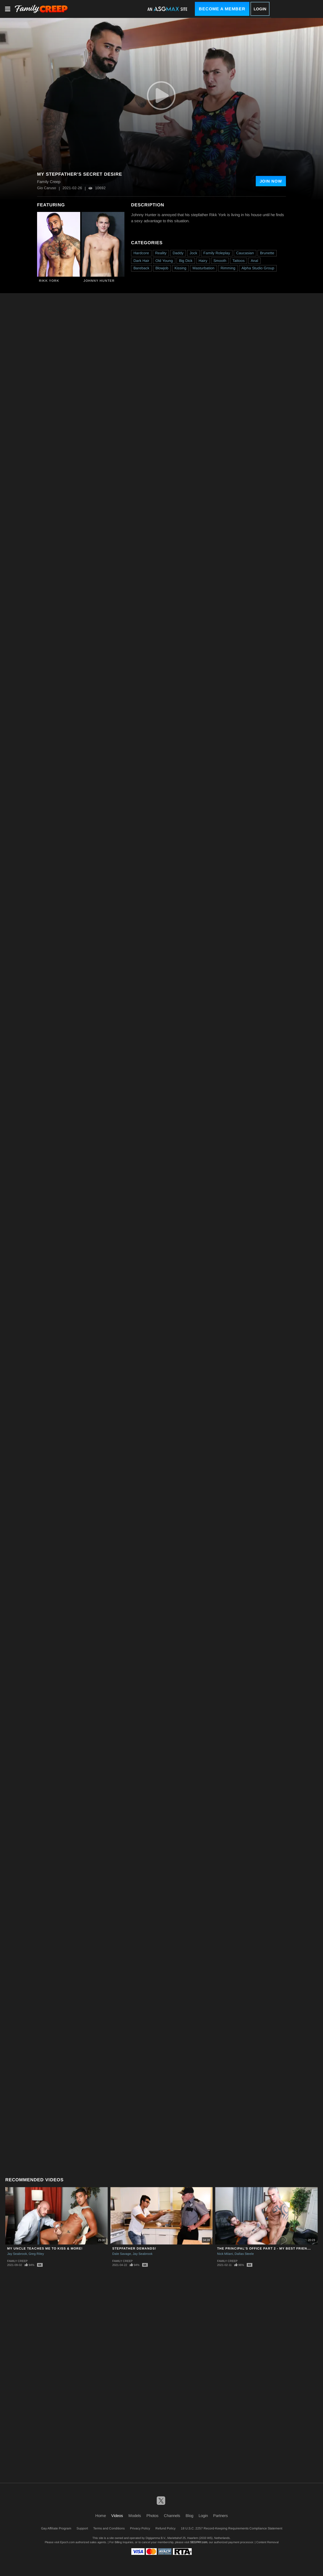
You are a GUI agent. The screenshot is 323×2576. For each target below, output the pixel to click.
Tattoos (238, 260)
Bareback (141, 268)
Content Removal (267, 2542)
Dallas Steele (244, 2254)
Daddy (178, 253)
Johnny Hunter (99, 281)
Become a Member (222, 9)
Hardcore (141, 253)
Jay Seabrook (17, 2254)
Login (260, 9)
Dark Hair (141, 260)
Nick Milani (225, 2254)
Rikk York (49, 281)
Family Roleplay (216, 253)
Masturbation (203, 268)
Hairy (203, 260)
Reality (161, 253)
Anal (254, 260)
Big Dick (185, 260)
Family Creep (17, 2260)
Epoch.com (67, 2542)
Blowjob (161, 268)
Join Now (271, 181)
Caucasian (245, 253)
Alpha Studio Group (257, 268)
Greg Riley (36, 2254)
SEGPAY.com (198, 2542)
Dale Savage (121, 2254)
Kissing (180, 268)
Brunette (267, 253)
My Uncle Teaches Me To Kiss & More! (45, 2248)
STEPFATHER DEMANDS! (134, 2248)
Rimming (228, 268)
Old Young (164, 260)
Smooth (219, 260)
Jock (193, 253)
